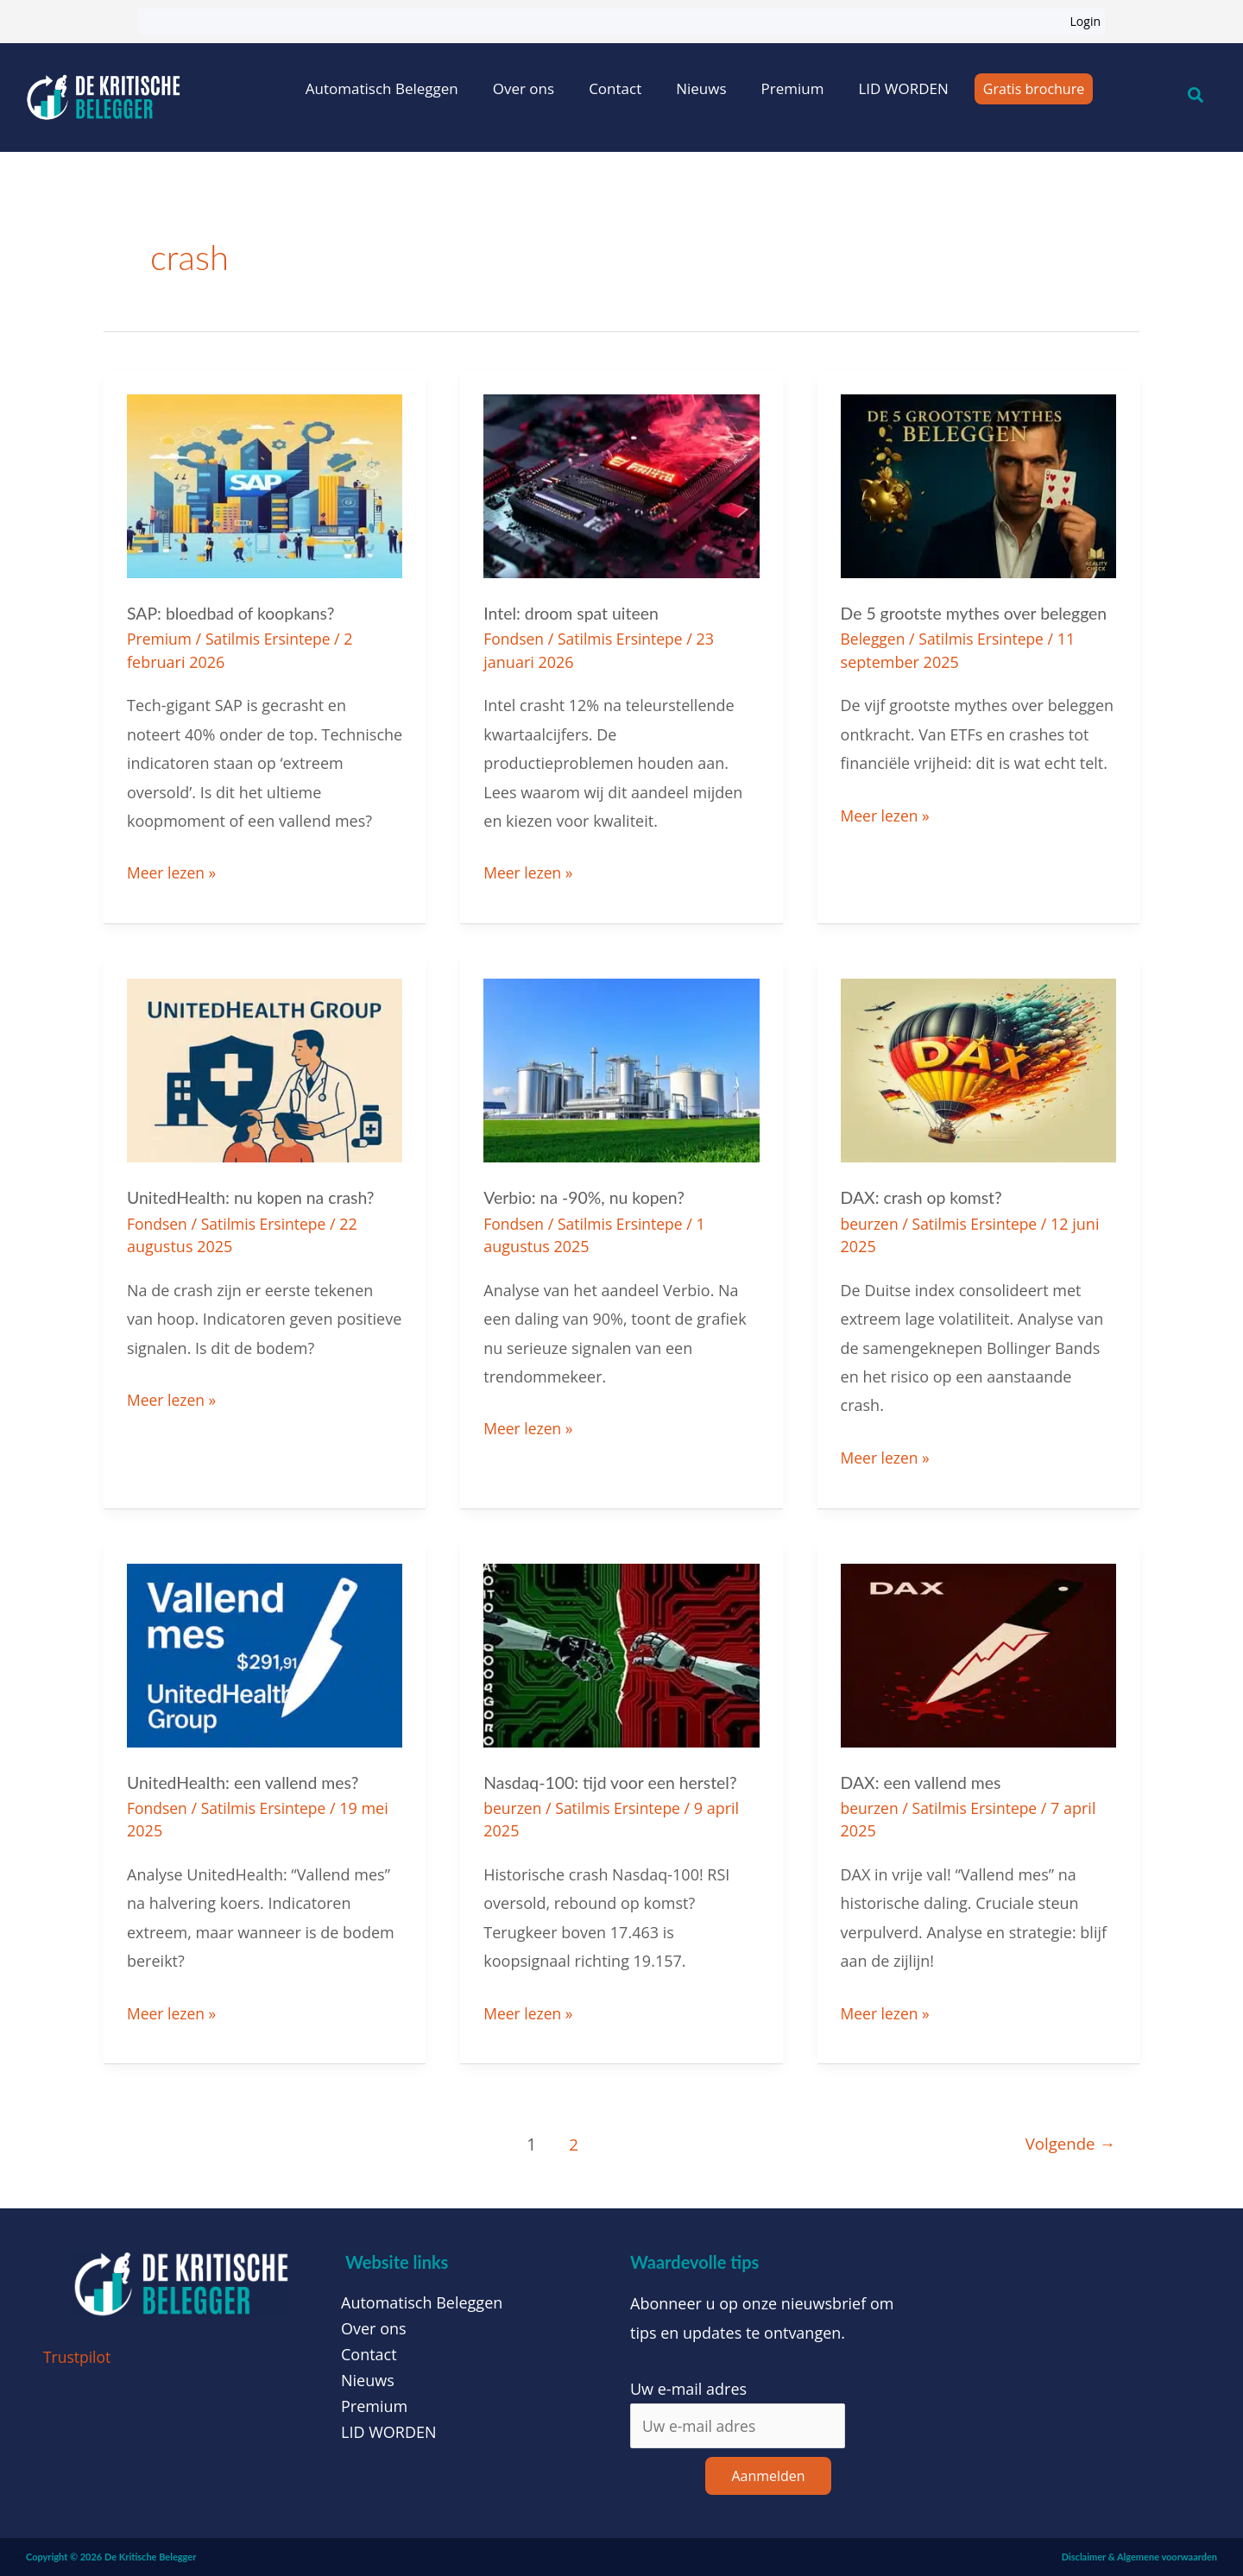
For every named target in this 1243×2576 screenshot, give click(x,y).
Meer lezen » (172, 871)
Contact (615, 88)
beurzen (870, 1222)
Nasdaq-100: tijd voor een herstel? (613, 1781)
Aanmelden (767, 2475)
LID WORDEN (903, 88)
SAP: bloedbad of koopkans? (234, 612)
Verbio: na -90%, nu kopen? (587, 1197)
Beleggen (874, 638)
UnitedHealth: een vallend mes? (246, 1781)
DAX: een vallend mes (923, 1781)
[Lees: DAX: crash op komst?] (978, 1068)
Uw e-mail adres (688, 2387)
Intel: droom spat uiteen (573, 612)
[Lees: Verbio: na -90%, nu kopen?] (621, 1068)
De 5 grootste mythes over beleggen (978, 612)
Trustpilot (78, 2356)
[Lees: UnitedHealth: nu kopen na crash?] (264, 1068)
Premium (792, 88)
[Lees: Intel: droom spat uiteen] (621, 484)
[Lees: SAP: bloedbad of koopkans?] (264, 484)
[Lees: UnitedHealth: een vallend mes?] (264, 1652)
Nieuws (701, 88)
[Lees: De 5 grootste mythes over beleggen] (978, 484)
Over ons (523, 88)
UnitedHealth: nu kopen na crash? (254, 1197)
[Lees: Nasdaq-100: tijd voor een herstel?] (621, 1652)
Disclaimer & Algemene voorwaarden (1139, 2556)
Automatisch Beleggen (382, 88)
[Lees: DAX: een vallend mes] (978, 1652)
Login (1085, 21)
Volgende (1068, 2143)
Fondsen (514, 638)
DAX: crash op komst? (924, 1197)
